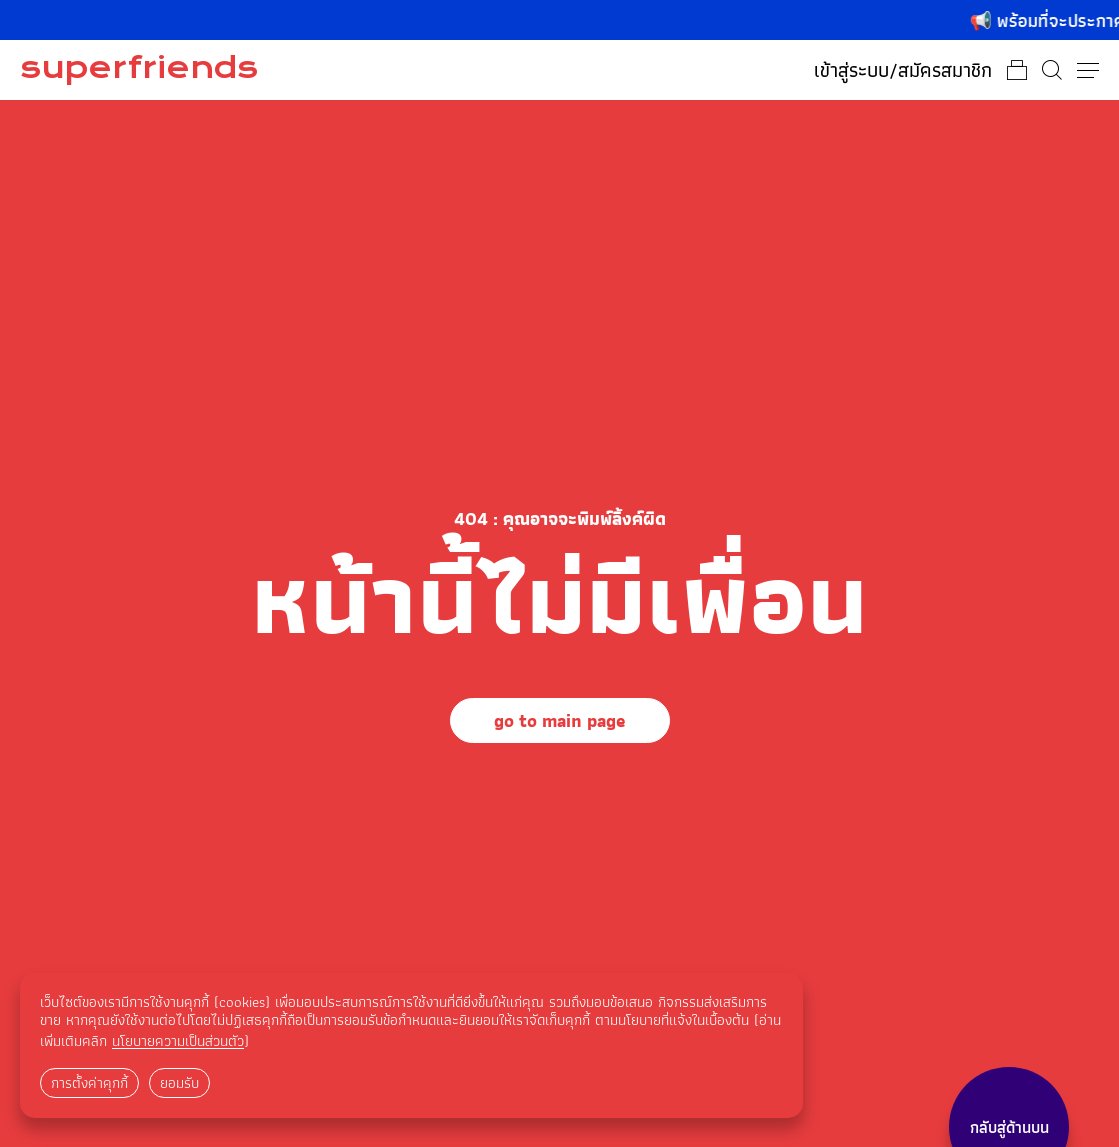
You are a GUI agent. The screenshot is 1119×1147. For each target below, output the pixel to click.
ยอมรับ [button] (179, 1083)
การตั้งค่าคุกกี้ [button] (89, 1083)
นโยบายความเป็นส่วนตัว (178, 1041)
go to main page (560, 720)
